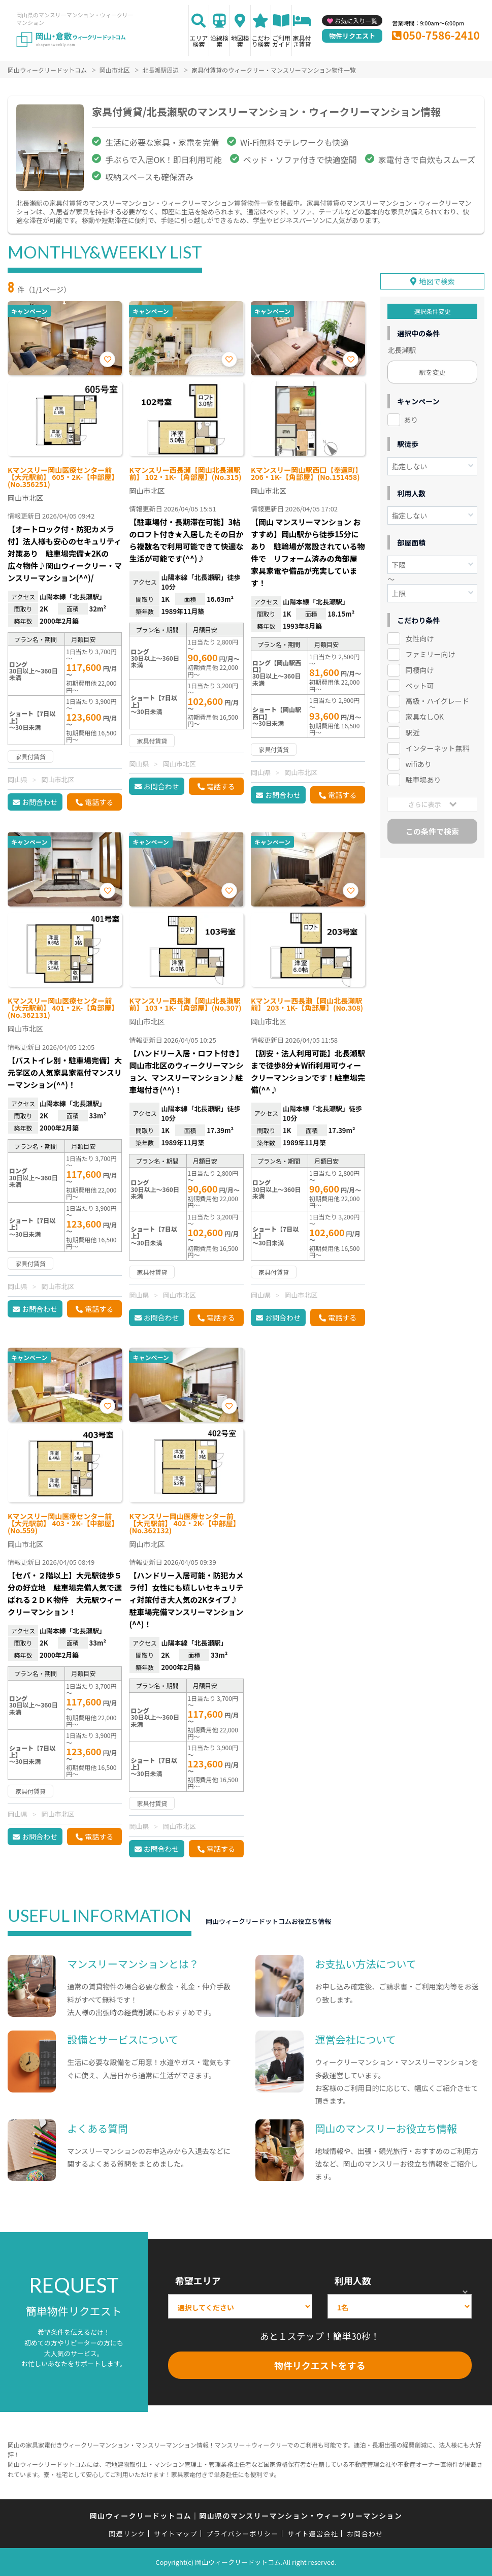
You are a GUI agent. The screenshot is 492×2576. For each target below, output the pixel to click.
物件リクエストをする (320, 2365)
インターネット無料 (437, 748)
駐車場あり (423, 779)
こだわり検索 (260, 41)
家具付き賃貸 (302, 41)
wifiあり (418, 763)
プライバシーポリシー (242, 2533)
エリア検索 (198, 41)
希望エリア (198, 2280)
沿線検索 (219, 41)
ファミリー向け (430, 654)
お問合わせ (39, 802)
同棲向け (419, 669)
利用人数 (353, 2280)
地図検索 (240, 41)
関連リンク (127, 2533)
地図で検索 (437, 281)
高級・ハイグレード (437, 700)
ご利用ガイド (281, 41)
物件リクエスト (352, 36)
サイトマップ (176, 2533)
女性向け (419, 638)
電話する (99, 802)
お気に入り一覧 (356, 20)
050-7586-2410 (441, 35)
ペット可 (419, 685)
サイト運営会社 (312, 2533)
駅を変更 (432, 371)
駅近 (412, 732)
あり (411, 419)
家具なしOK (424, 716)
